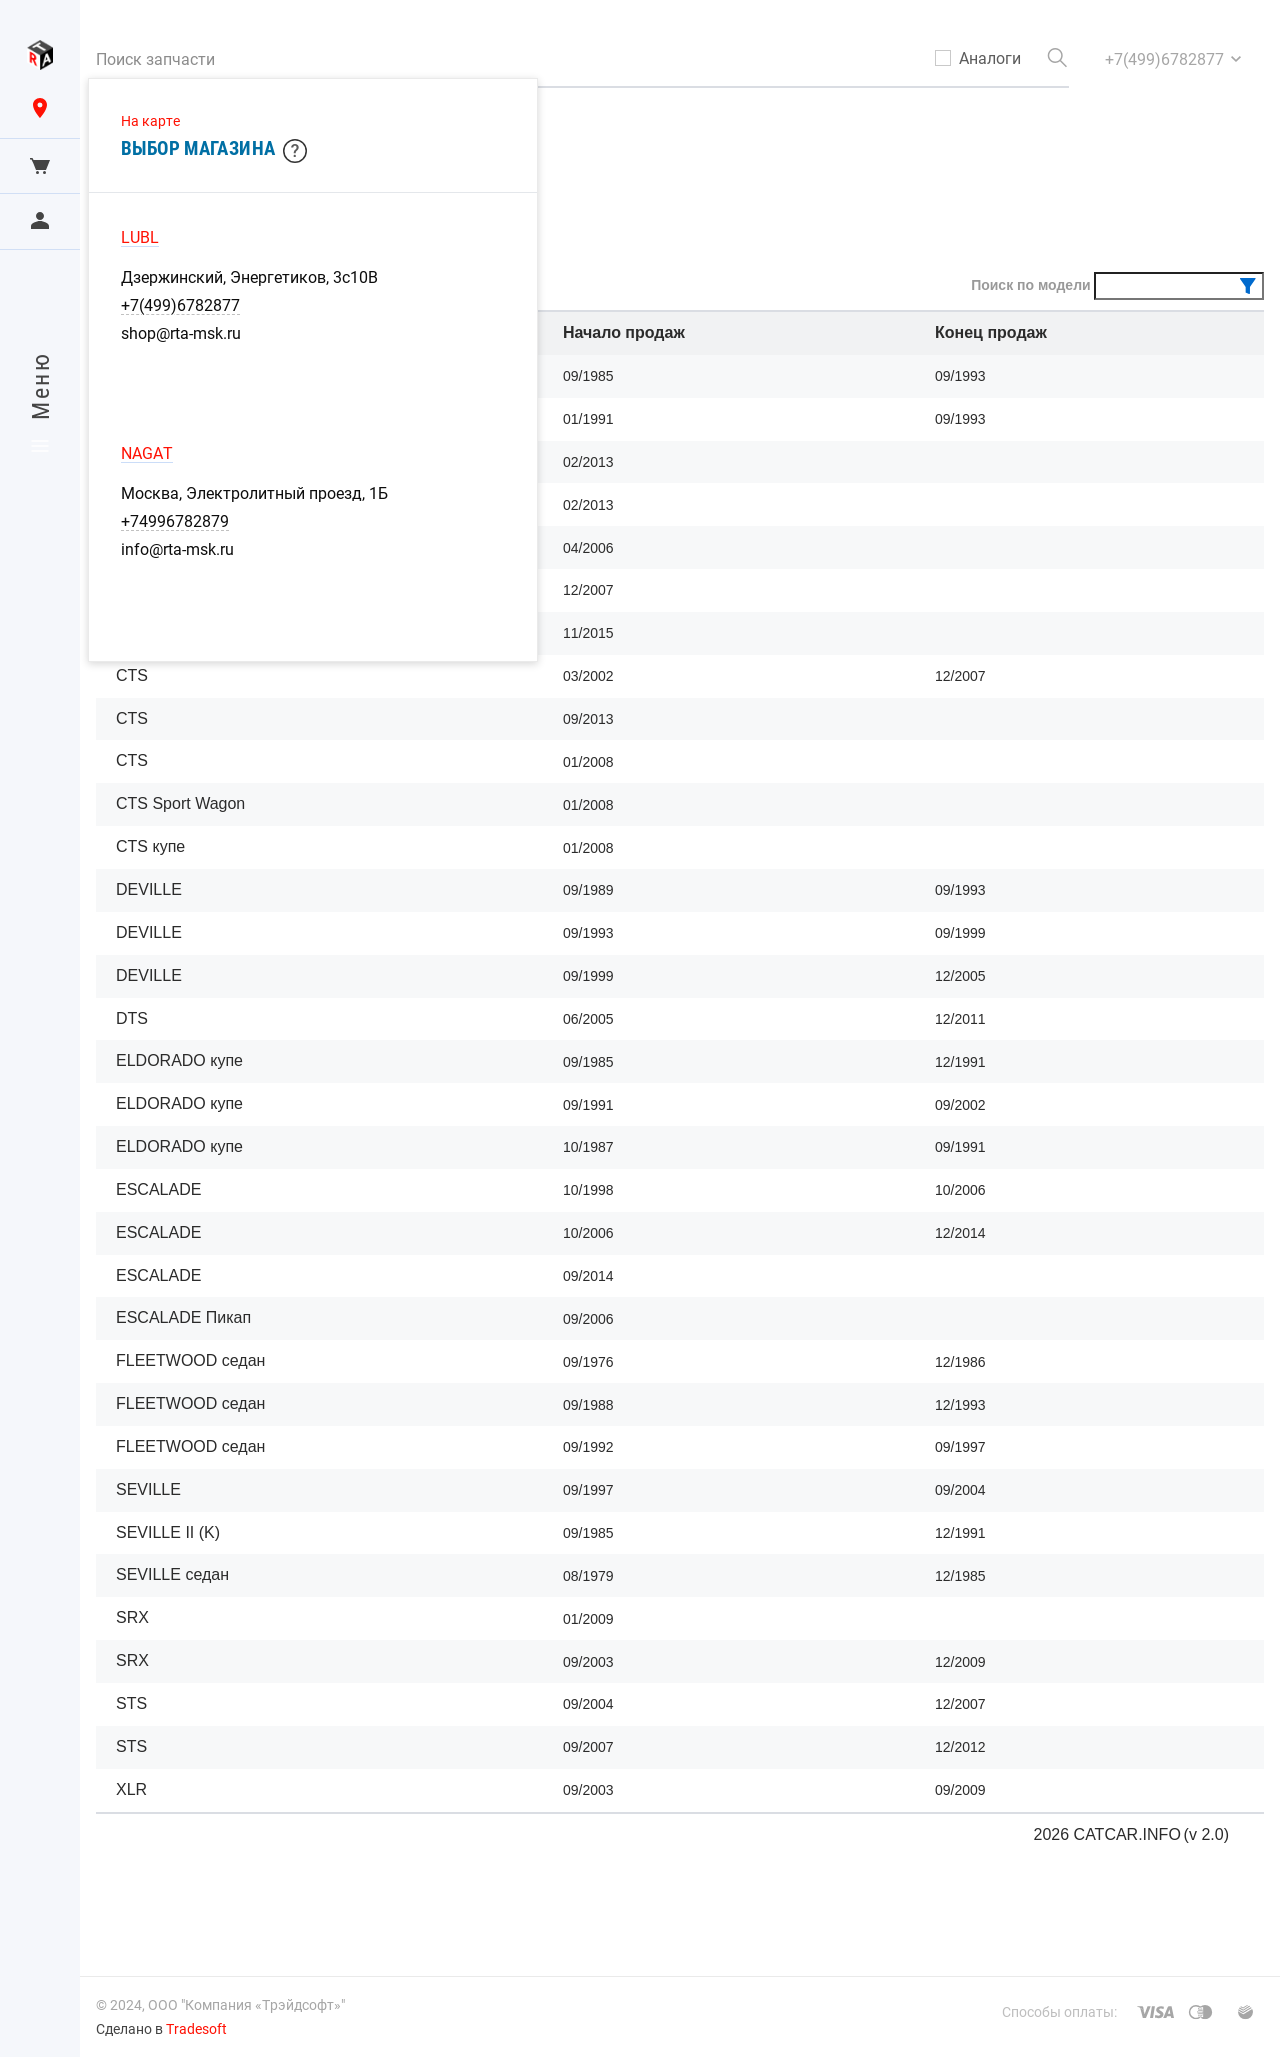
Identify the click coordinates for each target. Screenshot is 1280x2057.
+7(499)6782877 (180, 305)
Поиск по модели (1031, 285)
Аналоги (990, 58)
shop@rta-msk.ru (181, 333)
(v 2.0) (1206, 1834)
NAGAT (147, 453)
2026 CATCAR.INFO (1107, 1834)
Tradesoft (196, 2028)
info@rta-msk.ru (177, 549)
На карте (150, 120)
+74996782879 (175, 521)
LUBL (140, 237)
